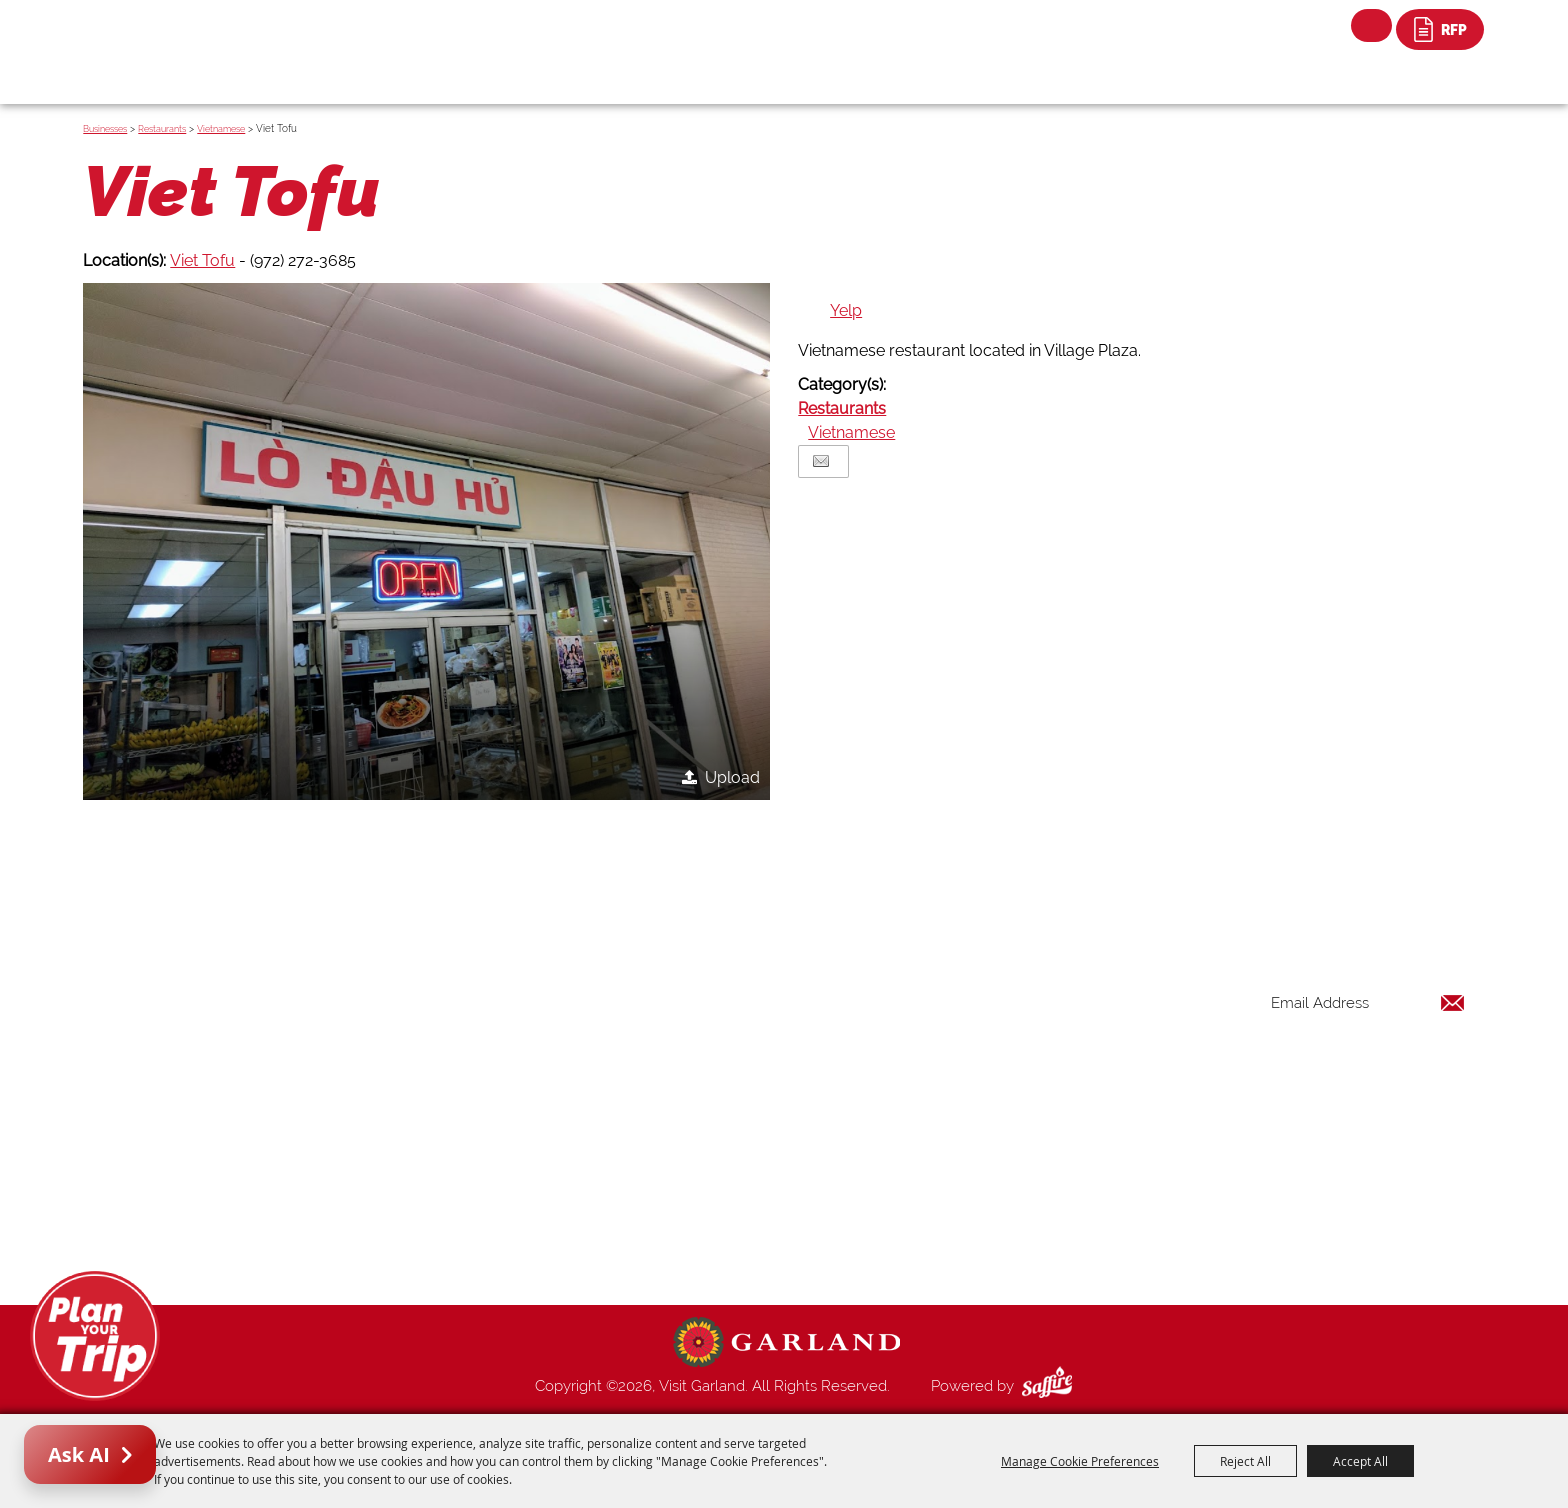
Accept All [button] (1360, 1461)
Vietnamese (221, 129)
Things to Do (970, 1010)
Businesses (105, 129)
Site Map (958, 1226)
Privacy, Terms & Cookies (1012, 1250)
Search (1371, 25)
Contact (955, 1202)
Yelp (846, 310)
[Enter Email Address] (1368, 1002)
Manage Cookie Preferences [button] (1080, 1461)
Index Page (965, 1178)
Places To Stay (977, 1034)
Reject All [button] (1245, 1461)
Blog (944, 1154)
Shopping (960, 1106)
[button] (426, 541)
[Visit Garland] (184, 36)
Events (950, 1058)
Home (948, 986)
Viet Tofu (202, 260)
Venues (952, 1130)
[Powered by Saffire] (1051, 1386)
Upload (732, 777)
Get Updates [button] (1413, 1067)
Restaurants (162, 129)
